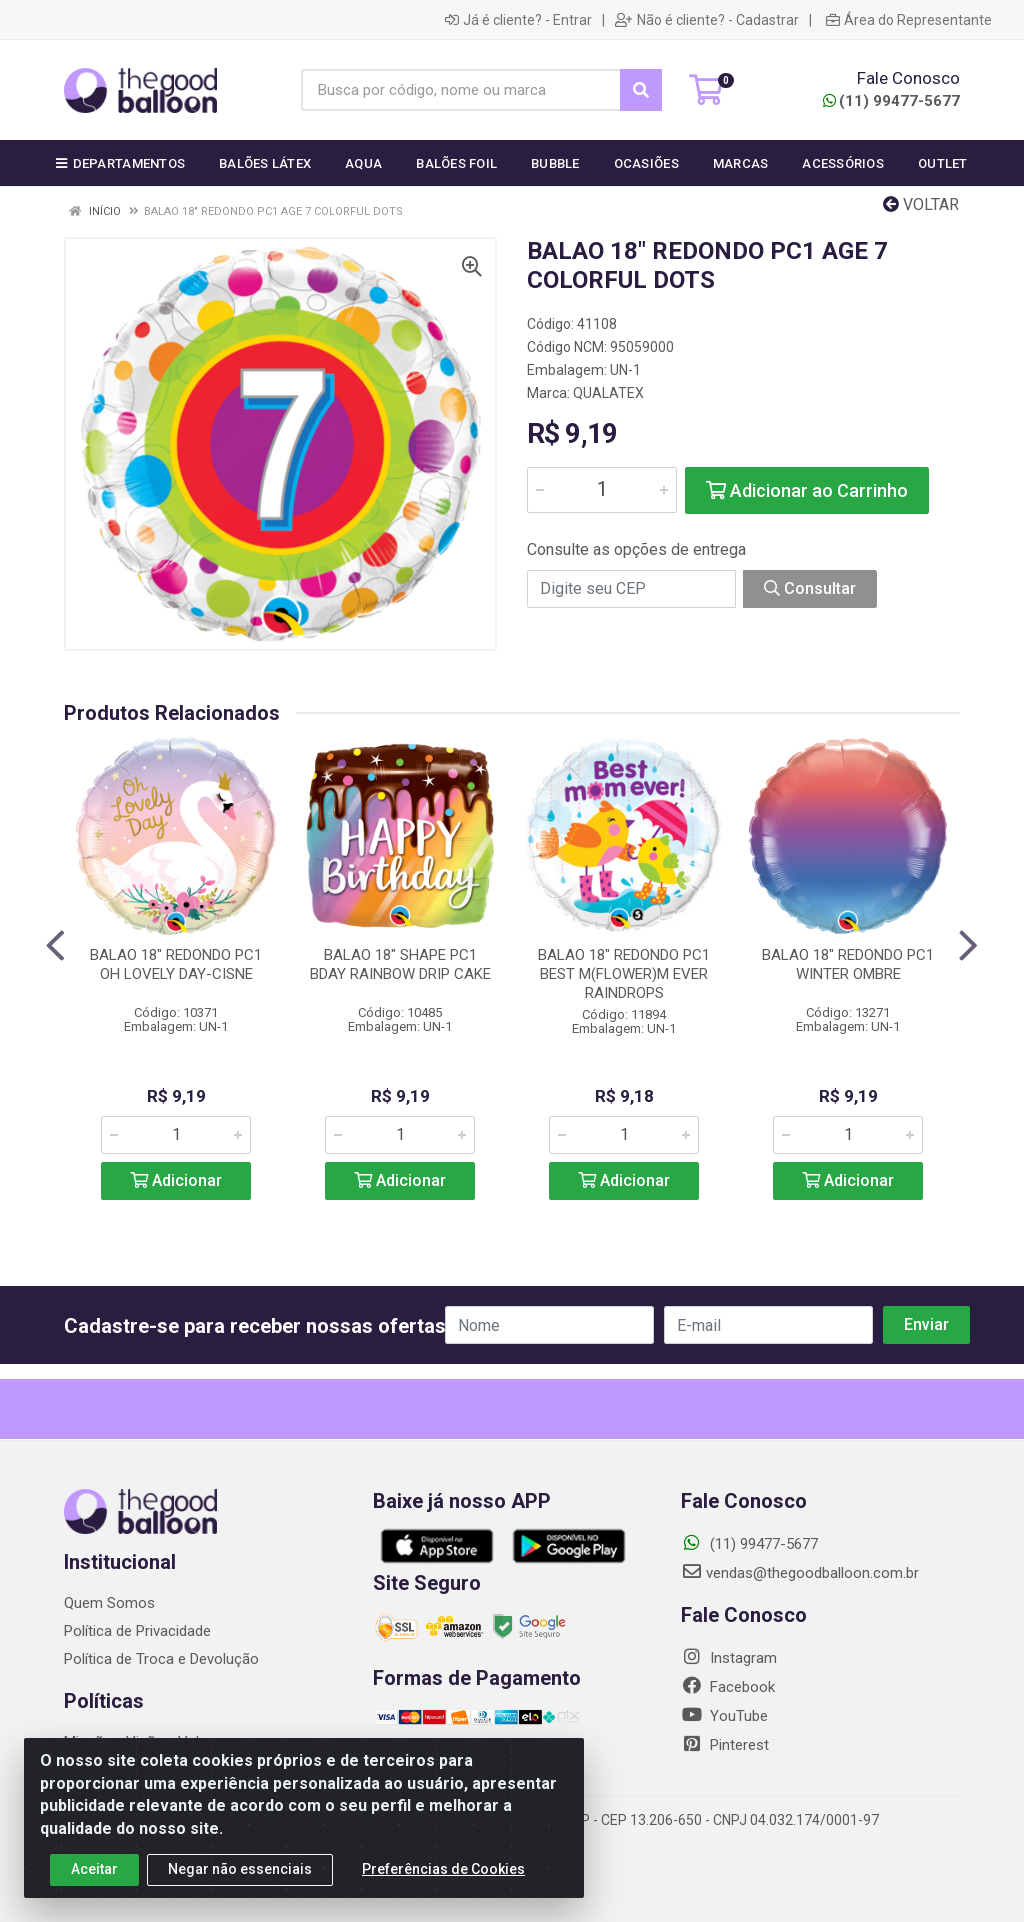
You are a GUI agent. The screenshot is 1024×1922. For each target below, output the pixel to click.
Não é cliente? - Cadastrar (707, 20)
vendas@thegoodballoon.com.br (800, 1573)
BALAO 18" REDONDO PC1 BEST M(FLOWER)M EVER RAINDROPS (624, 974)
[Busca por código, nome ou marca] (461, 90)
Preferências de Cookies (443, 1877)
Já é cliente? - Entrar (518, 20)
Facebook (728, 1687)
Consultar (810, 588)
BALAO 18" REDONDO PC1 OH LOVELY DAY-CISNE (176, 964)
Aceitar (94, 1877)
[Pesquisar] (641, 90)
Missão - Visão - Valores (146, 1742)
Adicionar (176, 1180)
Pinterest (725, 1745)
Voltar (921, 204)
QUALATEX (608, 393)
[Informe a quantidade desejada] (602, 490)
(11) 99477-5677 (891, 101)
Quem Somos (109, 1603)
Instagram (729, 1658)
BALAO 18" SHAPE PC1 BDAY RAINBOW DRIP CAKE (400, 964)
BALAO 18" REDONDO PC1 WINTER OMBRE (848, 964)
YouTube (724, 1716)
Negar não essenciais (240, 1877)
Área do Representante (909, 20)
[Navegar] (55, 946)
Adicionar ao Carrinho (807, 490)
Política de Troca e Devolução (161, 1659)
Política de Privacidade (137, 1631)
